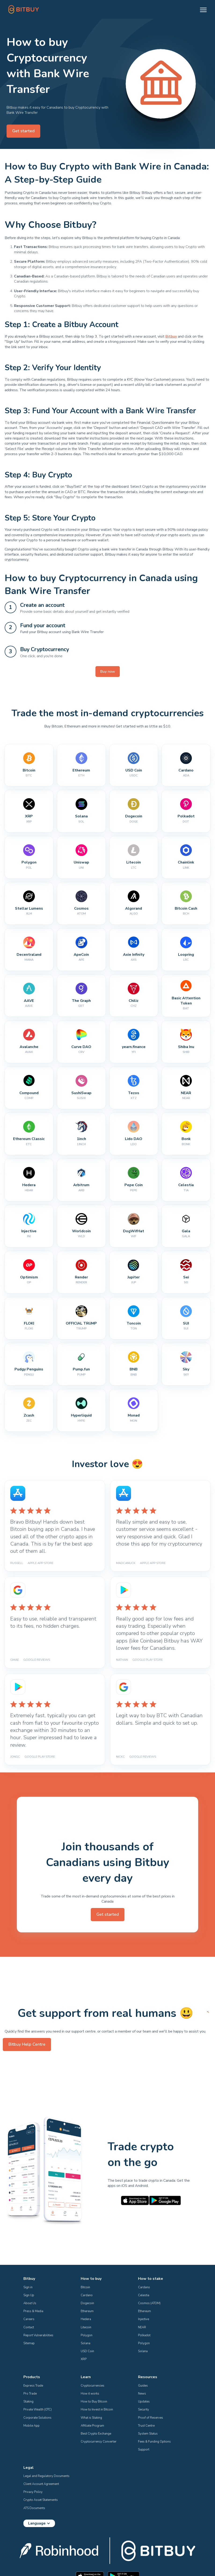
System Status (148, 2434)
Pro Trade (30, 2393)
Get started (23, 131)
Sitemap (29, 2343)
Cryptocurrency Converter (99, 2441)
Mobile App (31, 2426)
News (142, 2393)
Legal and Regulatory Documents (46, 2476)
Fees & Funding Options (154, 2441)
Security (143, 2409)
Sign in (28, 2287)
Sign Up (28, 2295)
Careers (28, 2319)
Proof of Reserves (150, 2418)
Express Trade (33, 2386)
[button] (201, 9)
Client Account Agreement (41, 2484)
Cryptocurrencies (92, 2386)
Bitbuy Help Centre (26, 2044)
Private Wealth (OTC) (37, 2409)
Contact (28, 2327)
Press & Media (33, 2311)
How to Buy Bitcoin (94, 2401)
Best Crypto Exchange (96, 2434)
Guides (143, 2386)
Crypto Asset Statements (40, 2500)
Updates (144, 2401)
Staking (28, 2401)
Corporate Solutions (37, 2418)
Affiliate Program (92, 2426)
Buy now (107, 671)
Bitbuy (171, 336)
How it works (90, 2393)
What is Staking (91, 2418)
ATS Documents (34, 2508)
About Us (29, 2303)
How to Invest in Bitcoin (97, 2409)
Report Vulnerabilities (38, 2335)
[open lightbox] (44, 2171)
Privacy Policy (33, 2492)
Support (143, 2449)
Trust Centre (146, 2426)
